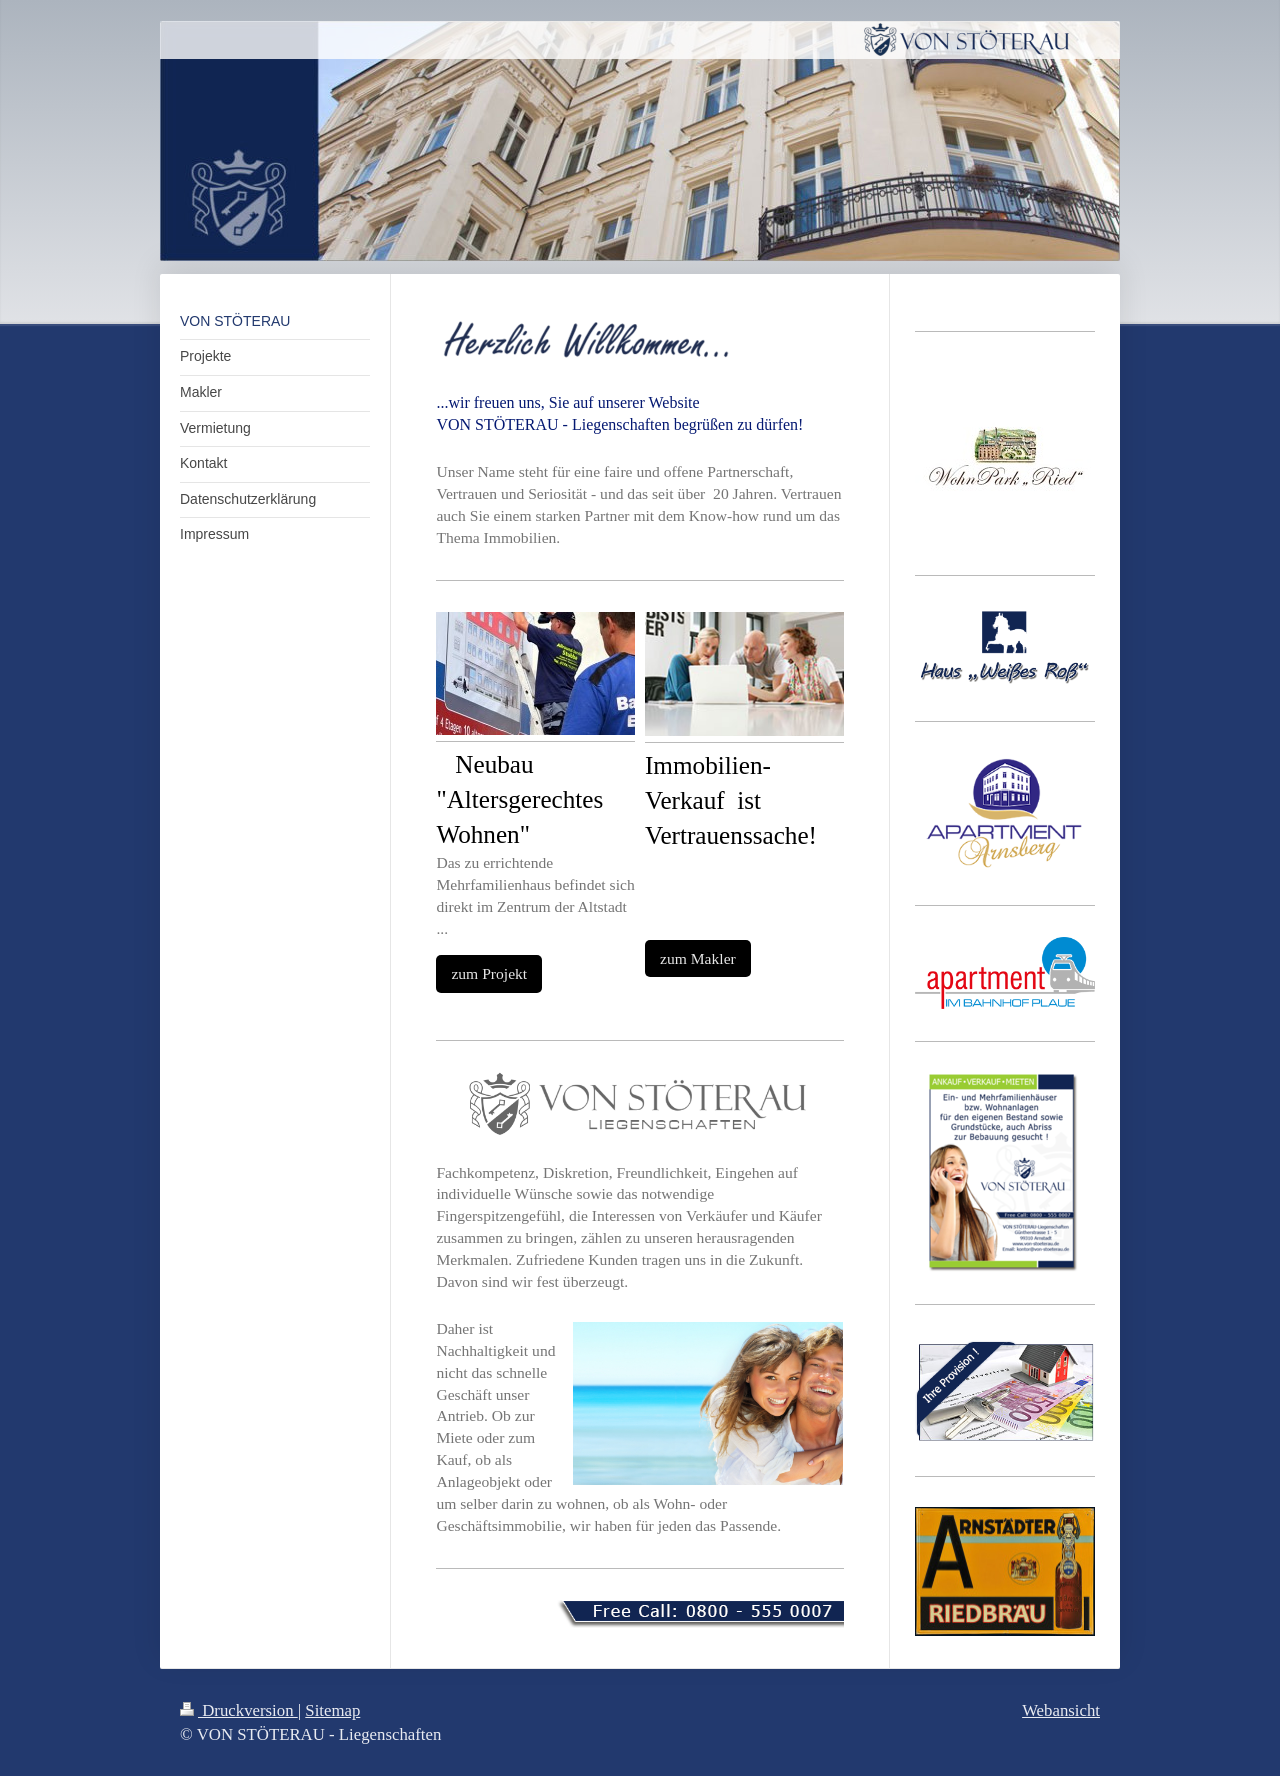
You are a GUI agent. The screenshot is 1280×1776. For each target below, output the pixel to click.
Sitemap (332, 1710)
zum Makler (698, 958)
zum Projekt (489, 973)
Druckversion (239, 1710)
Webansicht (1061, 1710)
